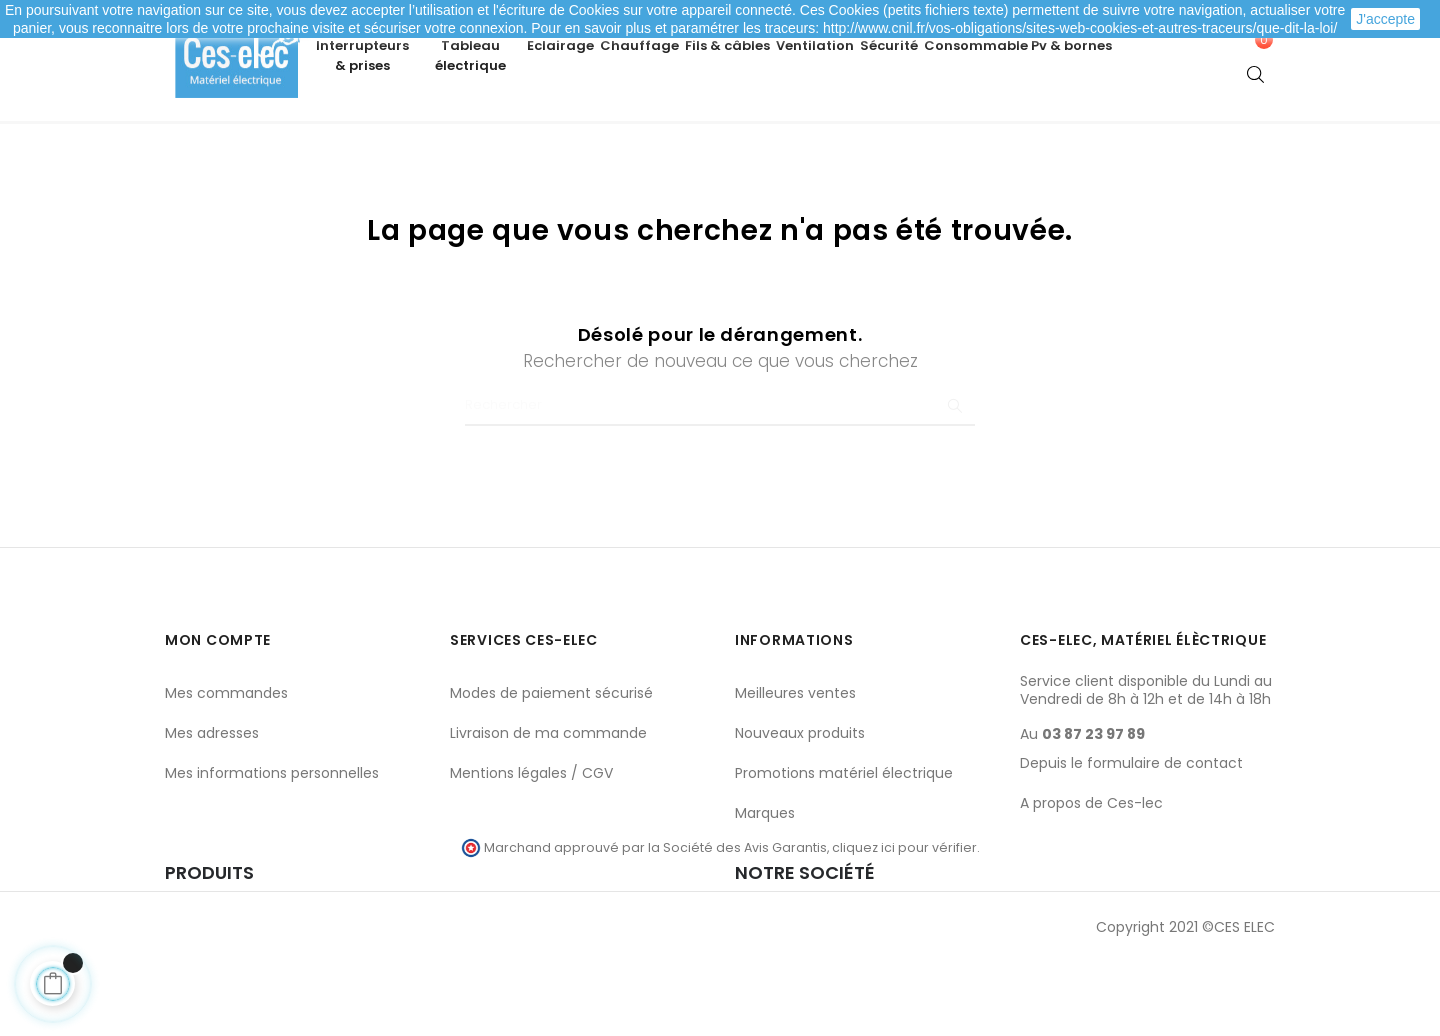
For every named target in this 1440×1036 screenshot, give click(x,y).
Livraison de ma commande (548, 804)
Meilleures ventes (795, 764)
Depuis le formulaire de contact (1131, 834)
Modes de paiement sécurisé (551, 764)
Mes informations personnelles (272, 844)
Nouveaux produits (800, 804)
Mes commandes (226, 764)
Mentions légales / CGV (531, 844)
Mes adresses (212, 804)
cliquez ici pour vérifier (904, 918)
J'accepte (1385, 19)
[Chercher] (720, 477)
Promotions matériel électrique (844, 844)
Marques (765, 884)
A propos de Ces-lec (1091, 874)
